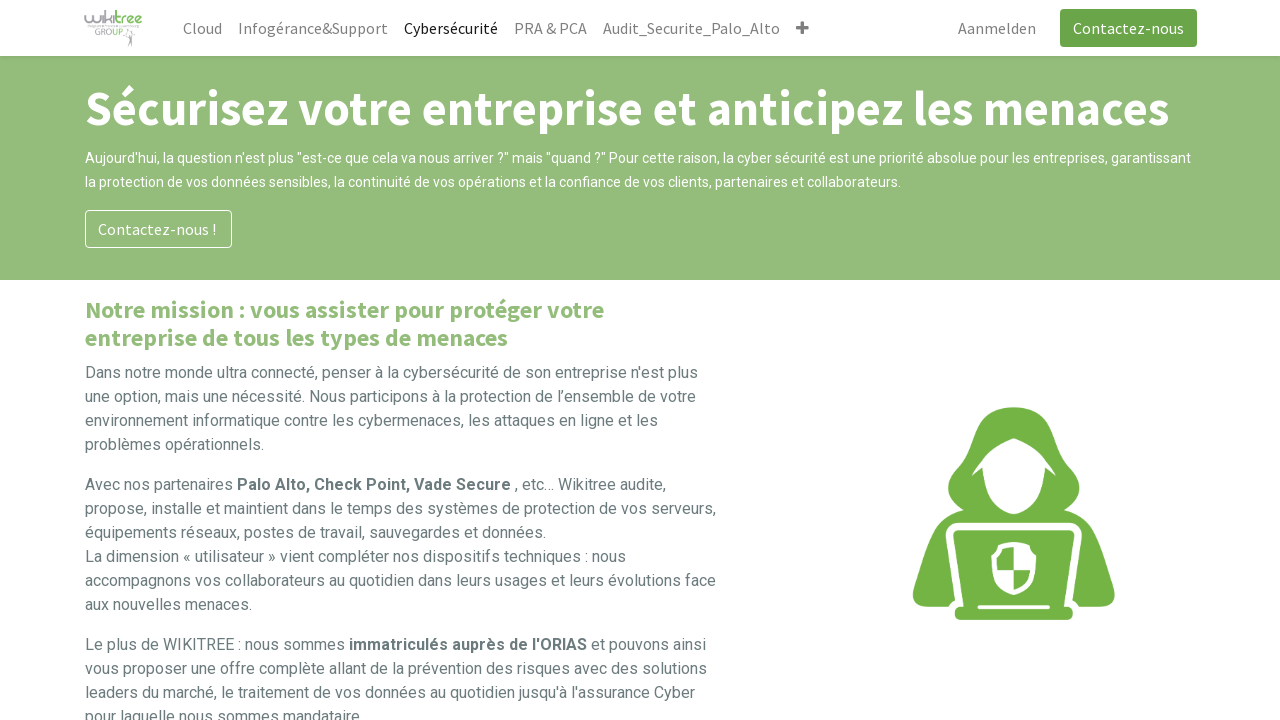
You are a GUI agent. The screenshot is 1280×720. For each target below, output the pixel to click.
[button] (804, 28)
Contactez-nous (1126, 28)
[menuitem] (204, 28)
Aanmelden (995, 28)
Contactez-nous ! (158, 229)
